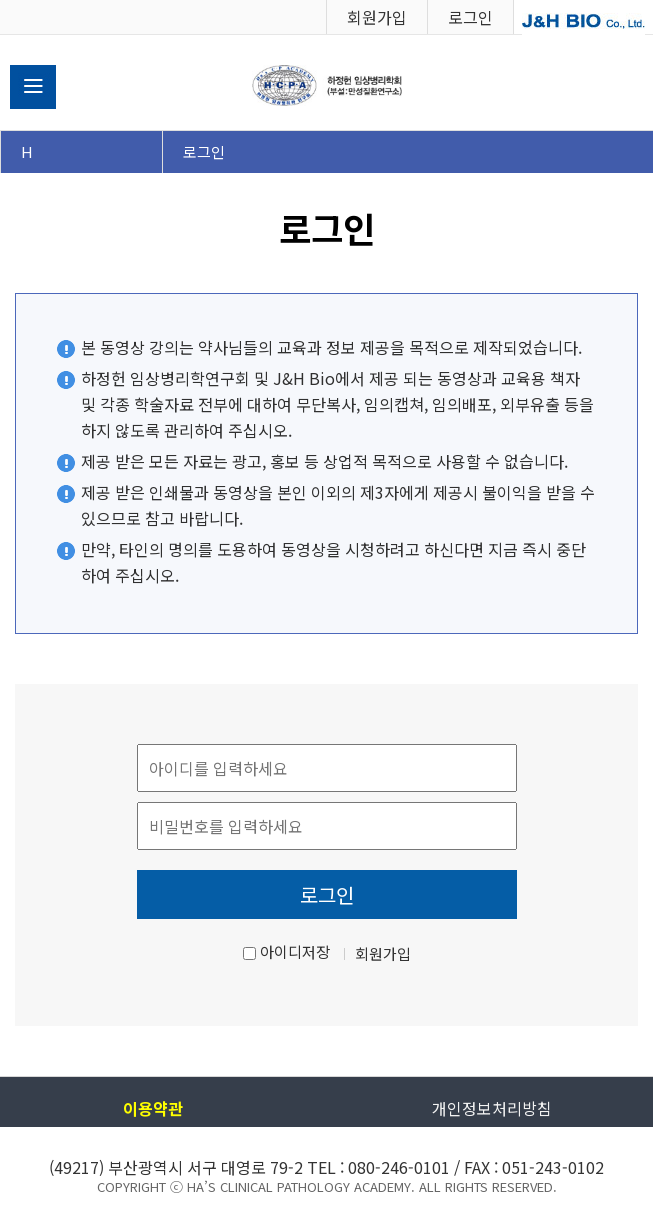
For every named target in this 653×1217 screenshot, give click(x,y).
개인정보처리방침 (492, 1108)
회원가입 (377, 17)
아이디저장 (295, 951)
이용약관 (153, 1108)
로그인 (470, 17)
